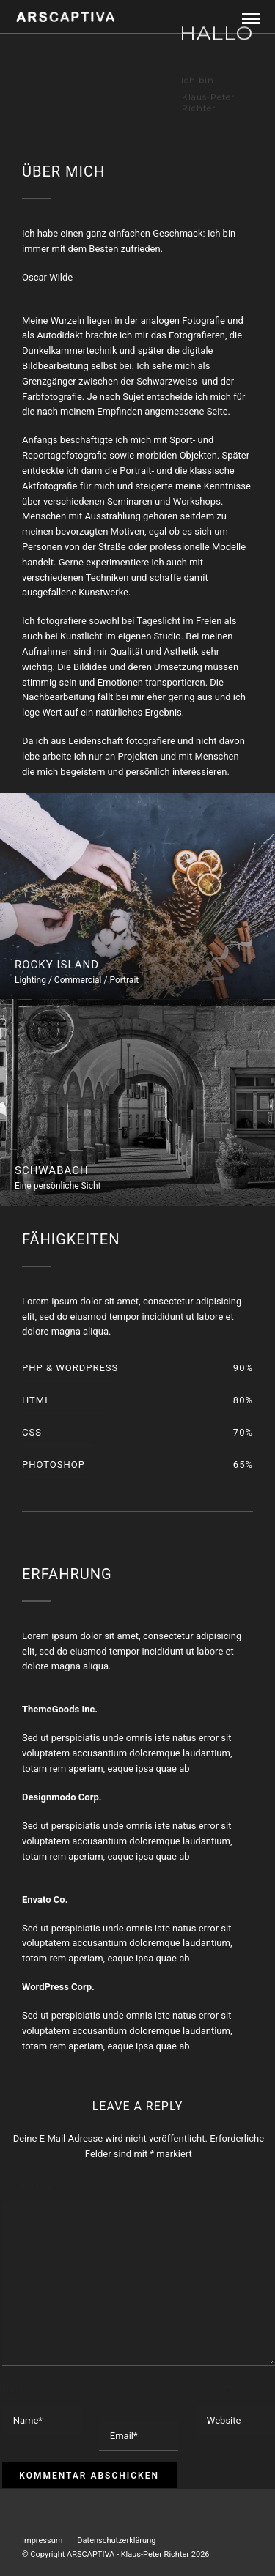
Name (19, 2390)
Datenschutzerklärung (116, 2540)
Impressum (42, 2540)
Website (215, 2390)
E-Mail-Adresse (137, 2398)
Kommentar (34, 2185)
